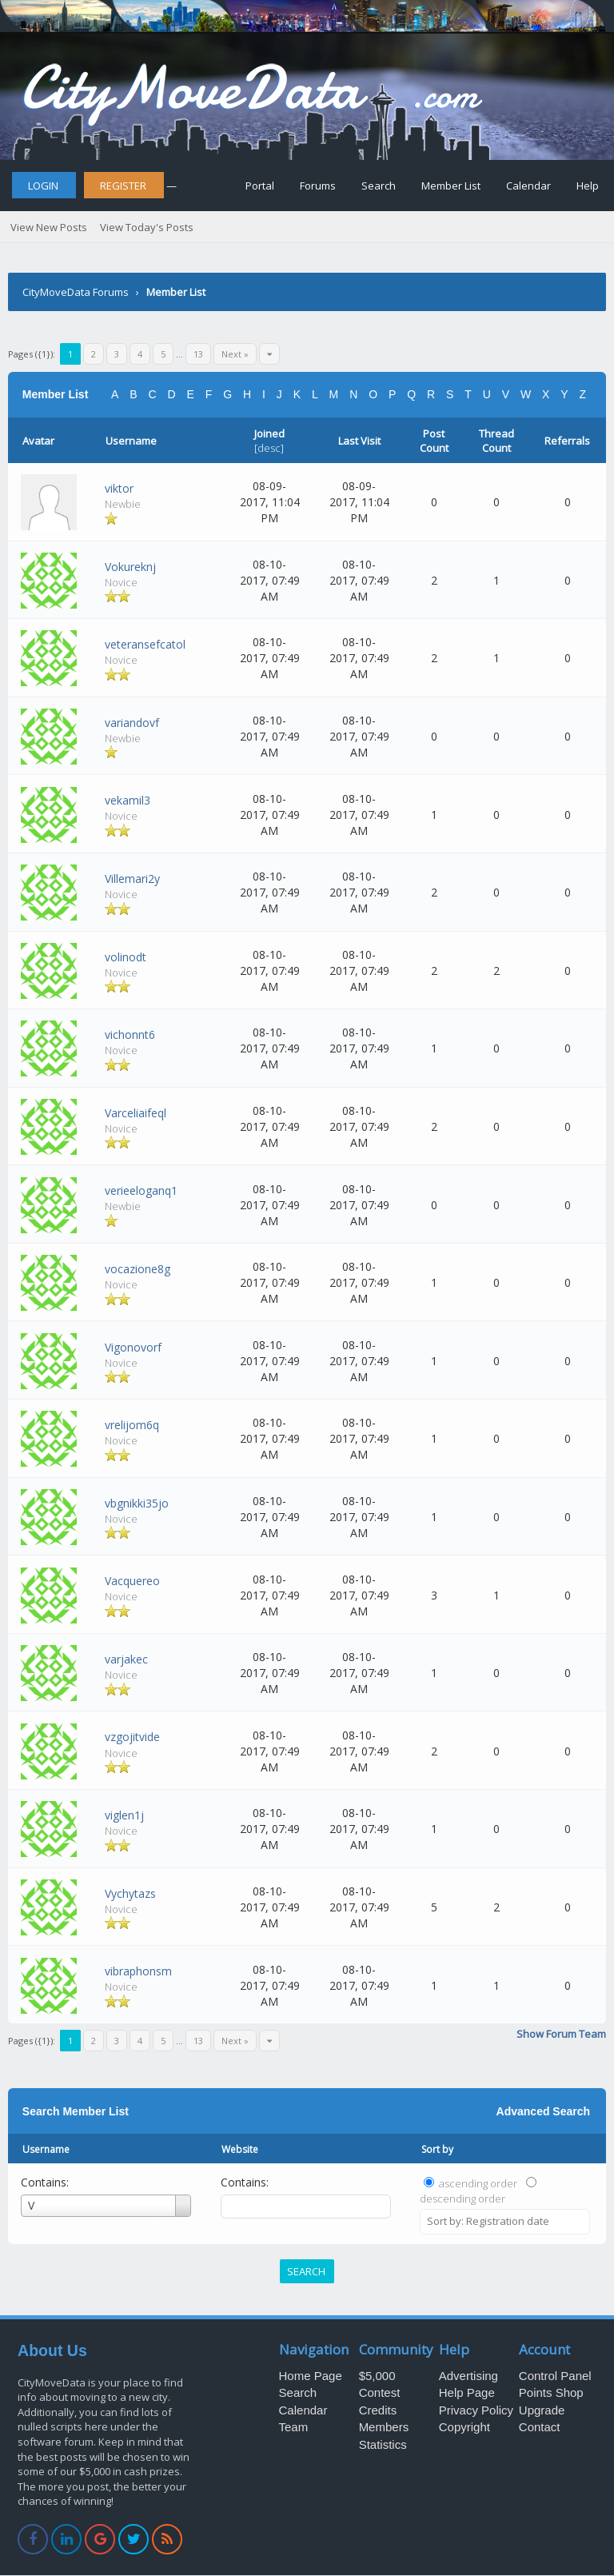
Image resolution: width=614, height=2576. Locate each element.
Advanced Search (543, 2111)
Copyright (464, 2427)
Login (43, 185)
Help (587, 185)
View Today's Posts (146, 227)
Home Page (310, 2375)
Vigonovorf (133, 1347)
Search (378, 185)
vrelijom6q (132, 1424)
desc (269, 448)
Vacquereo (132, 1580)
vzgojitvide (132, 1736)
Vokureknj (130, 566)
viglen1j (124, 1815)
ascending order (478, 2183)
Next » (235, 354)
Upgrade (542, 2410)
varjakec (126, 1659)
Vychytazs (130, 1893)
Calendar (528, 185)
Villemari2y (132, 878)
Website (239, 2149)
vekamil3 (127, 800)
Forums (318, 185)
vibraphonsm (138, 1971)
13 (198, 354)
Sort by (437, 2149)
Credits (378, 2410)
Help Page (467, 2392)
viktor (119, 488)
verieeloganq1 (141, 1190)
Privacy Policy (476, 2410)
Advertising (468, 2375)
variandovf (132, 722)
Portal (259, 185)
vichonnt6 (130, 1034)
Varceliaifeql (135, 1112)
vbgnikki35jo (137, 1503)
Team (294, 2427)
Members (384, 2427)
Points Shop (551, 2392)
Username (46, 2149)
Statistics (383, 2444)
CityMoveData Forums (75, 292)
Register (123, 185)
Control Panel (555, 2375)
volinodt (125, 957)
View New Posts (48, 227)
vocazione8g (137, 1268)
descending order (462, 2198)
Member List (450, 185)
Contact (539, 2427)
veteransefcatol (145, 644)
